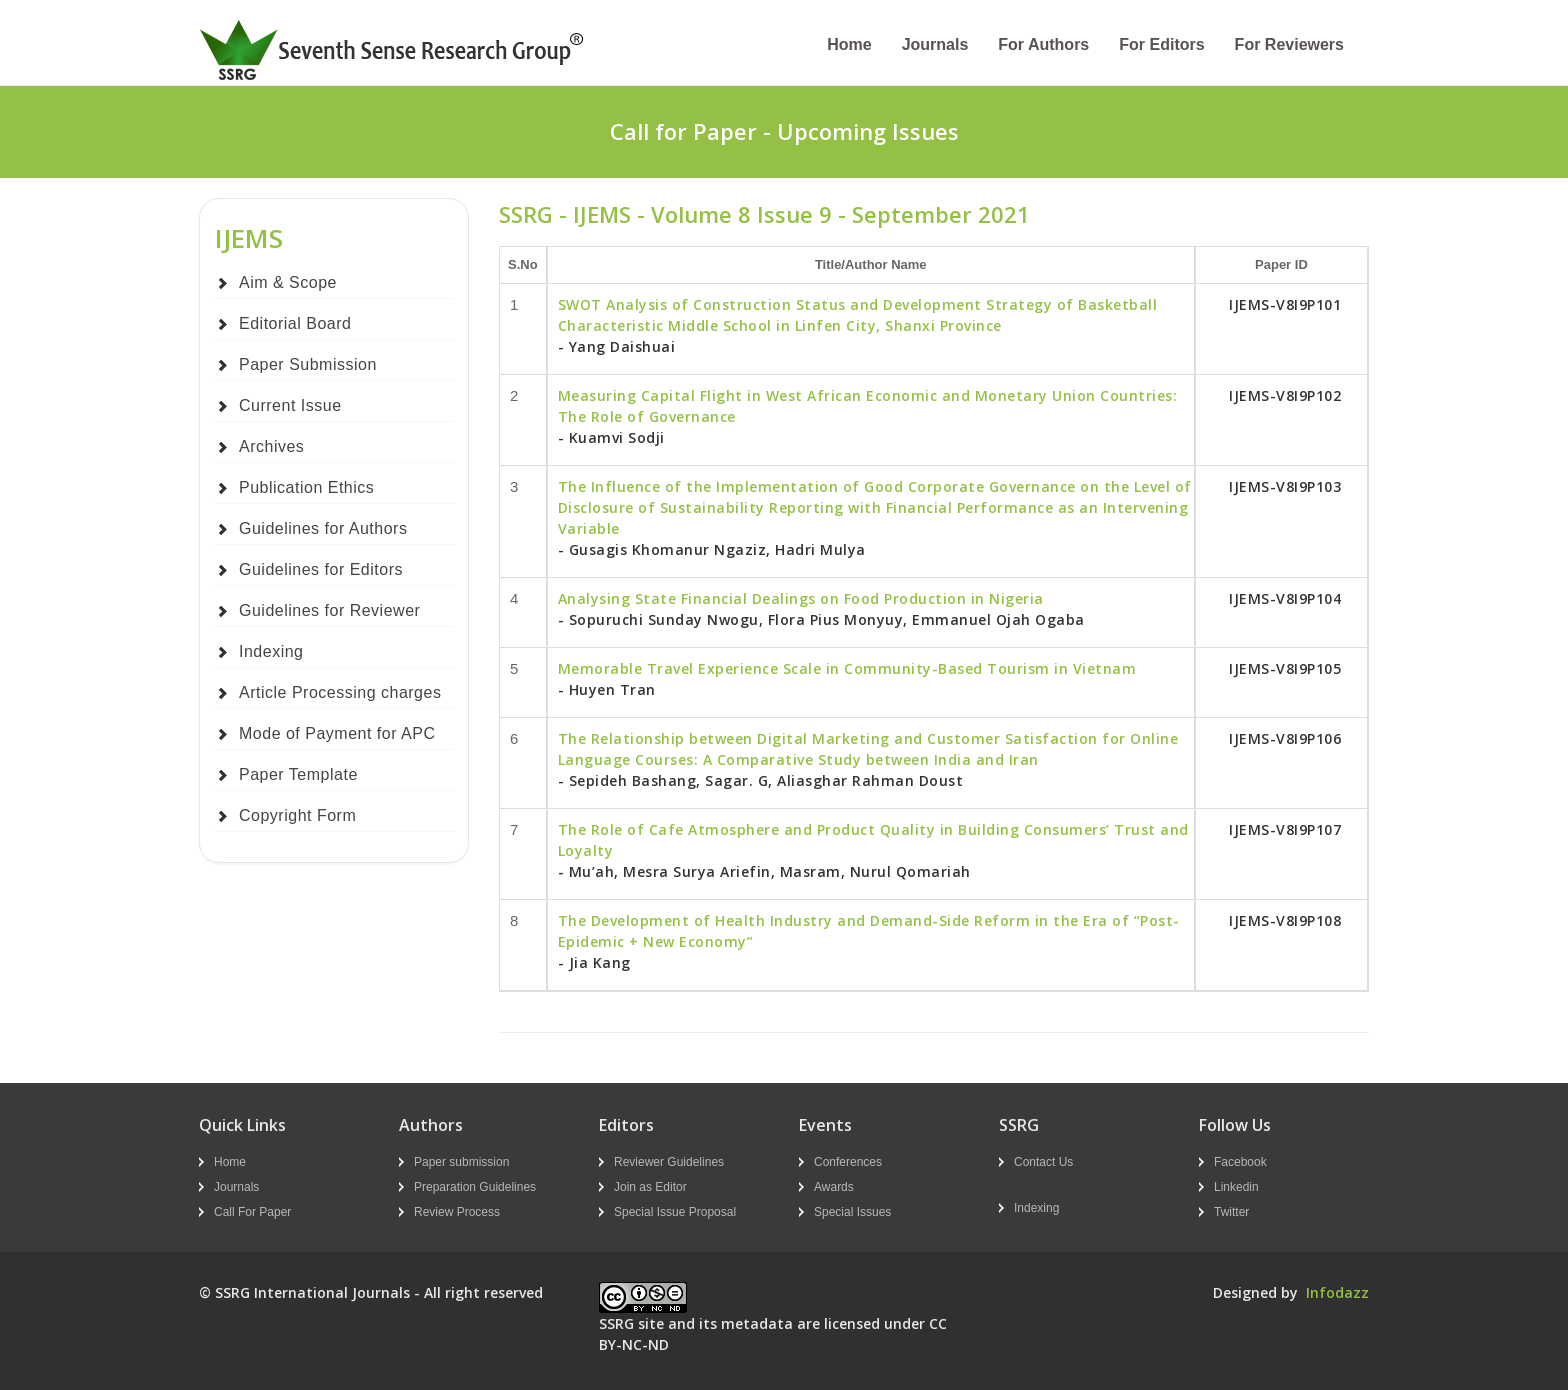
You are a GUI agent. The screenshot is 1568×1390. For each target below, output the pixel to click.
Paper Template (298, 774)
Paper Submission (308, 364)
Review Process (457, 1212)
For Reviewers (1289, 44)
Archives (271, 446)
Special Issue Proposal (675, 1212)
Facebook (1240, 1162)
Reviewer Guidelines (669, 1162)
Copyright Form (297, 815)
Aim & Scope (288, 282)
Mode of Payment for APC (337, 733)
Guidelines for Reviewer (329, 610)
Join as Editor (650, 1187)
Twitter (1231, 1212)
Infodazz (1337, 1292)
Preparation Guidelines (475, 1187)
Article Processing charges (340, 692)
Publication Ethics (306, 487)
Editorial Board (295, 323)
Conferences (848, 1162)
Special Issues (852, 1212)
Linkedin (1236, 1187)
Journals (935, 44)
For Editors (1161, 44)
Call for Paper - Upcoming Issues (784, 131)
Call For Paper (252, 1212)
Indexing (271, 651)
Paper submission (461, 1162)
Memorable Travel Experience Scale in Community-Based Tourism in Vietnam (847, 668)
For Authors (1043, 44)
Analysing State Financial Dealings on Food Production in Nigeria (801, 598)
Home (849, 44)
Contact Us (1043, 1162)
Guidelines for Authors (323, 528)
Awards (834, 1187)
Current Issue (290, 405)
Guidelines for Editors (321, 569)
